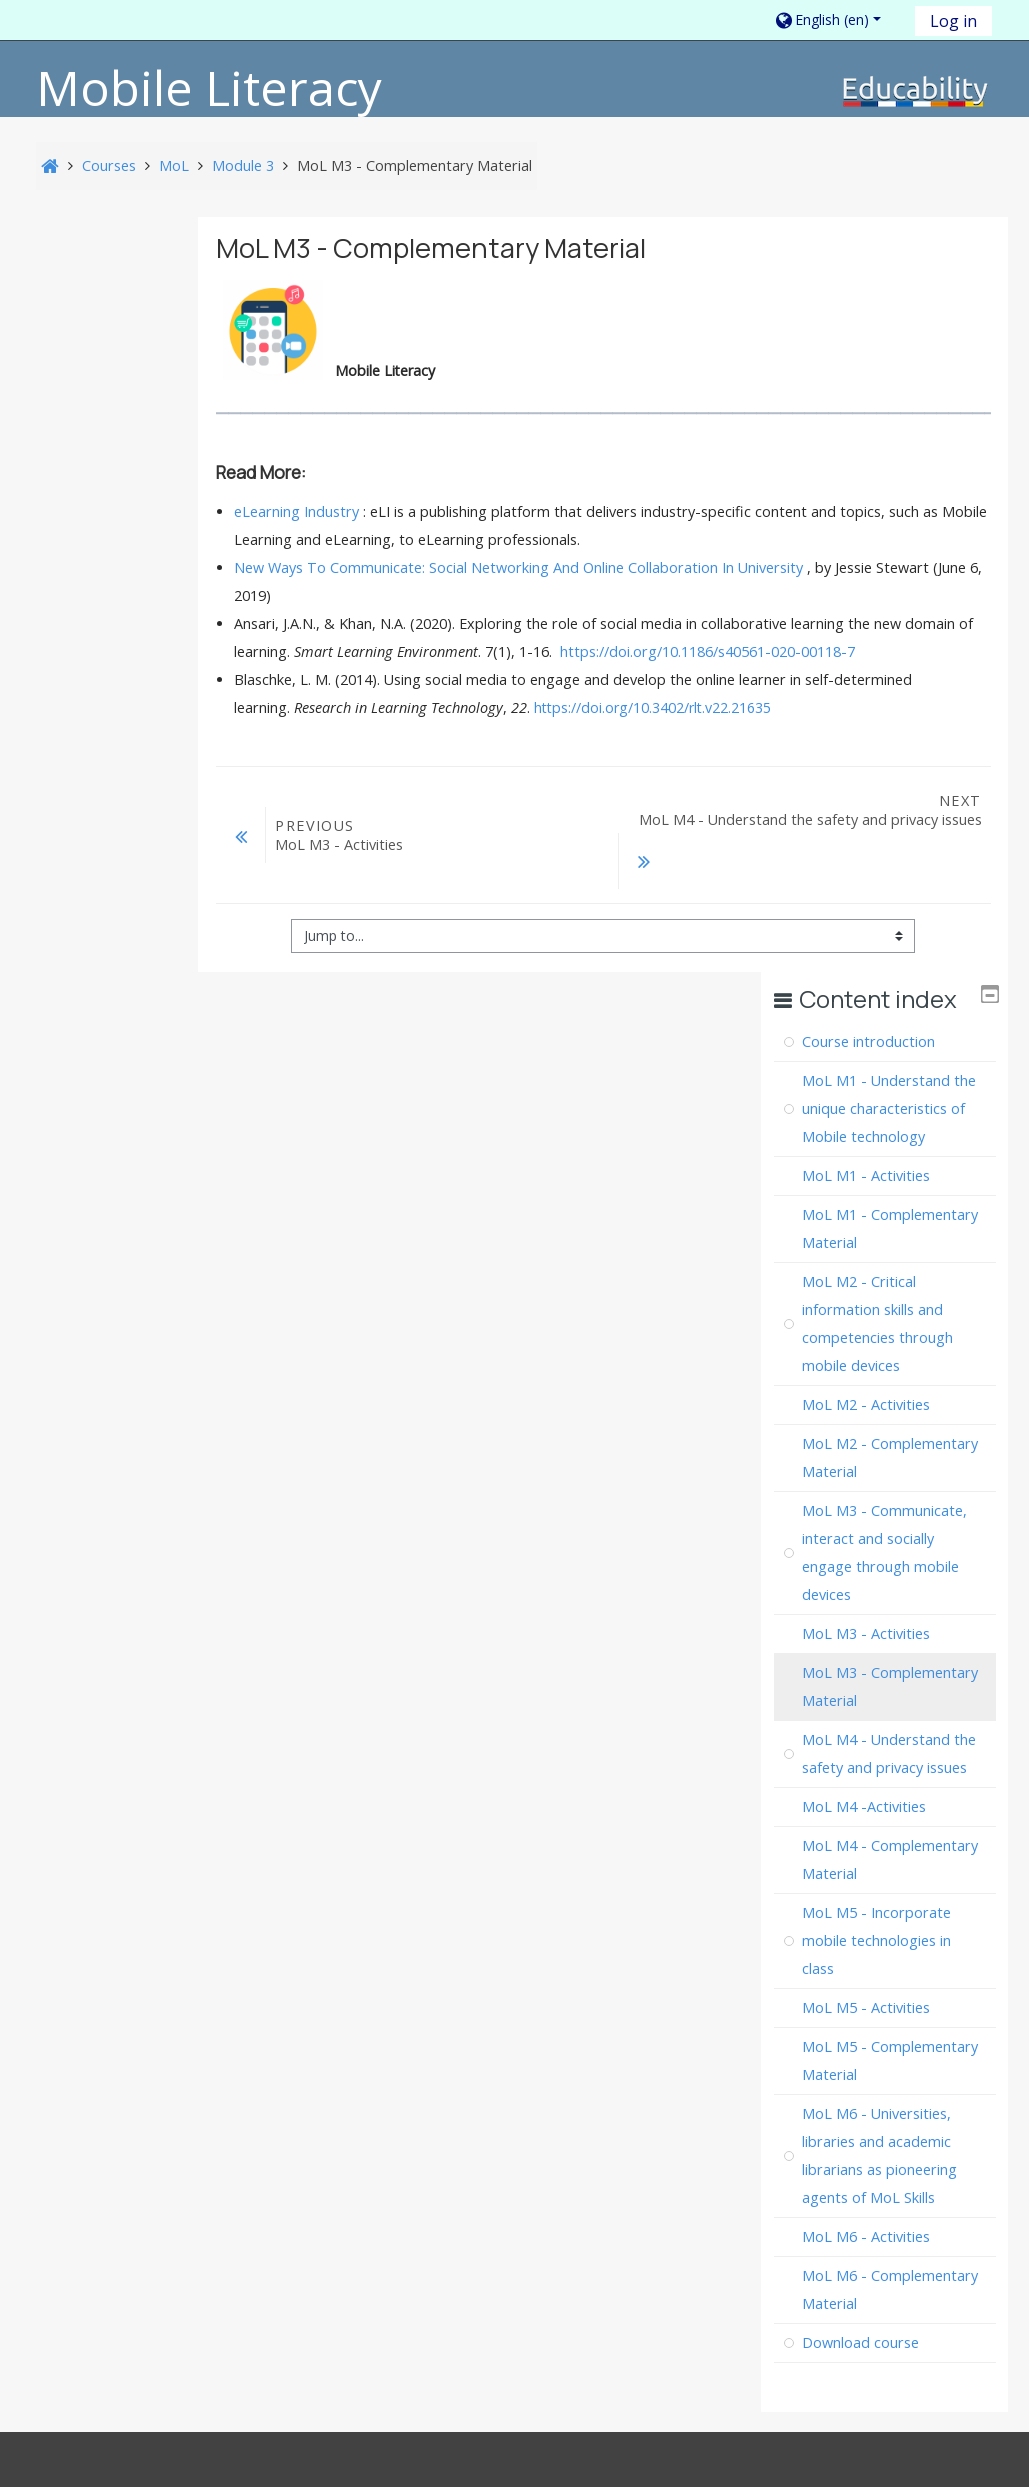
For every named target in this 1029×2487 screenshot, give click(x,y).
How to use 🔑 (921, 2062)
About (90, 2052)
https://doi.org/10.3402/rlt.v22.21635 (723, 740)
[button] (837, 19)
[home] (916, 90)
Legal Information (194, 2052)
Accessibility (324, 2052)
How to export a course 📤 (713, 2062)
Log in (953, 21)
